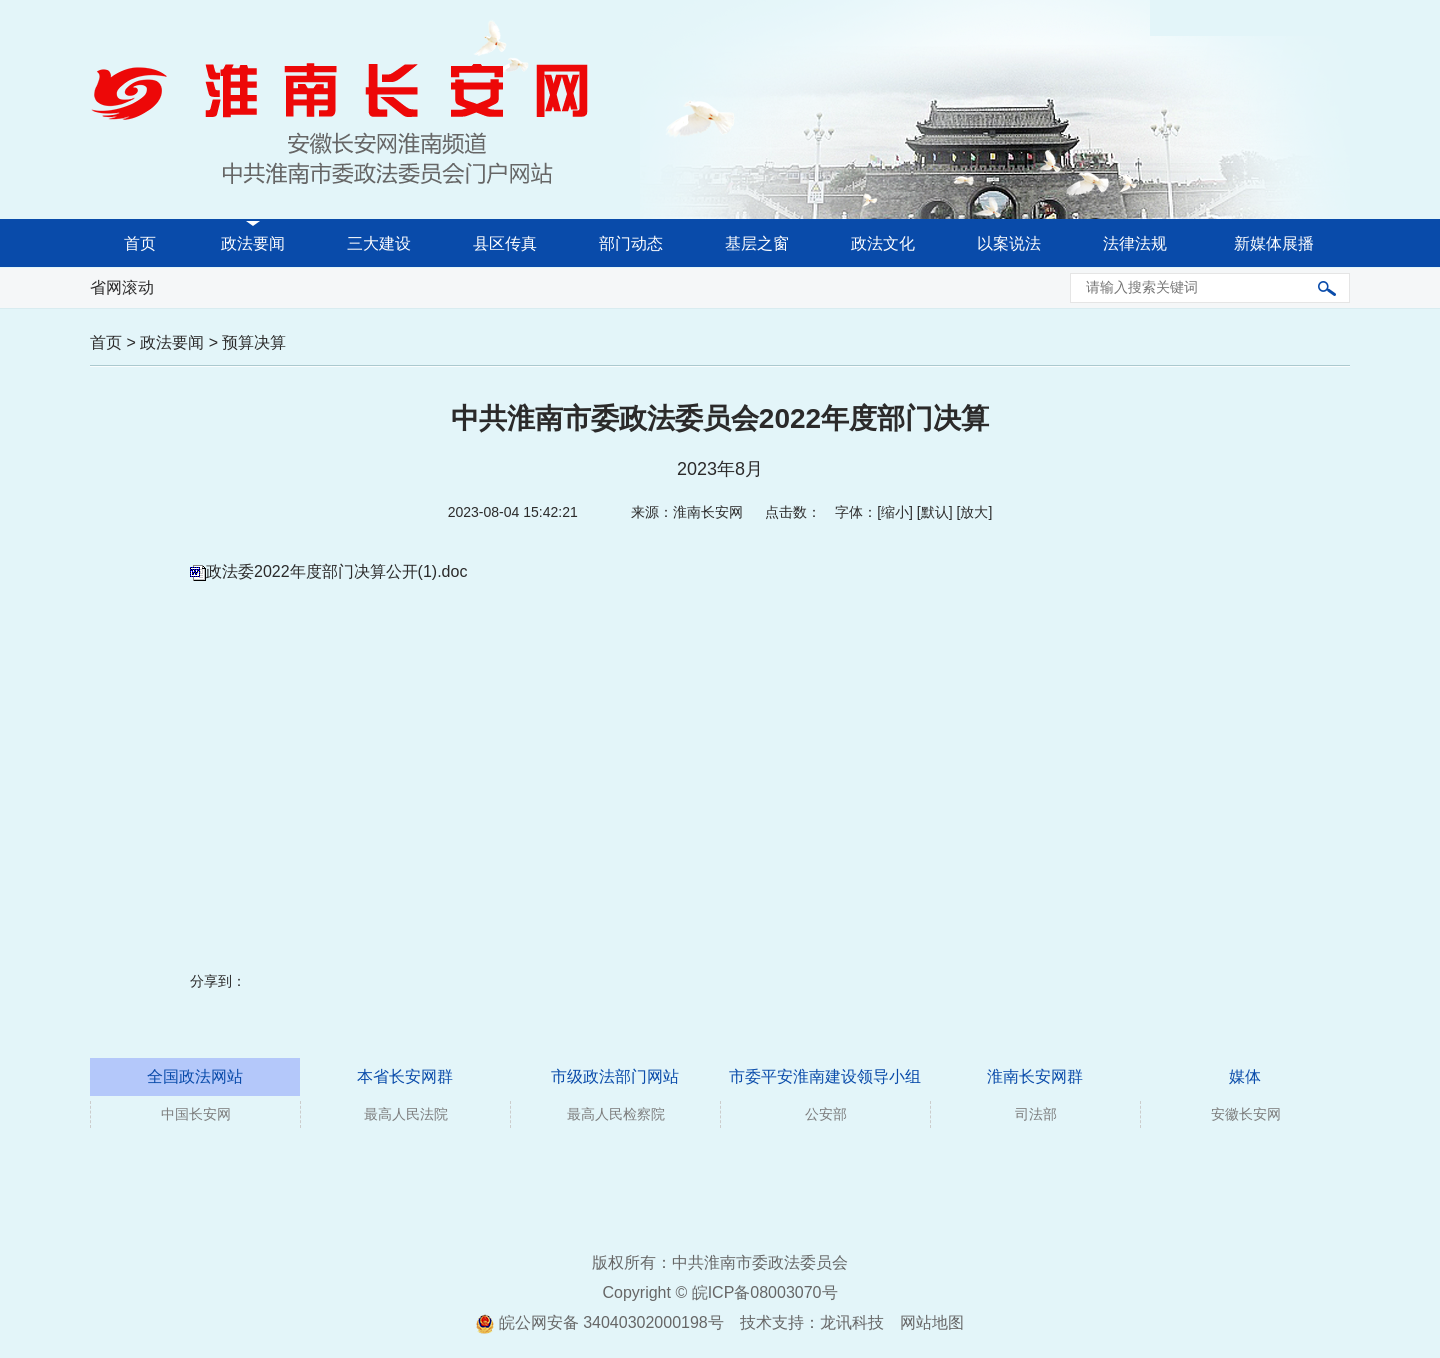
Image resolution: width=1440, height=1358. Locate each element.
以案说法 (1009, 243)
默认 (935, 512)
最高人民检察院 (616, 1114)
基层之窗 (757, 243)
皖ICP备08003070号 (765, 1292)
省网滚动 (122, 287)
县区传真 (505, 243)
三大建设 (379, 243)
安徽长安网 (1246, 1114)
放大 (974, 512)
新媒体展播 (1274, 243)
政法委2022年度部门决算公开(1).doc (336, 571)
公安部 (826, 1114)
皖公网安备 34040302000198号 (599, 1322)
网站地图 (932, 1322)
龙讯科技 (852, 1322)
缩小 (895, 512)
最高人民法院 (406, 1114)
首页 (140, 243)
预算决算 (254, 342)
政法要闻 (253, 243)
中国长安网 (196, 1114)
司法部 (1036, 1114)
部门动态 (631, 243)
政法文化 (883, 243)
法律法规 (1135, 243)
